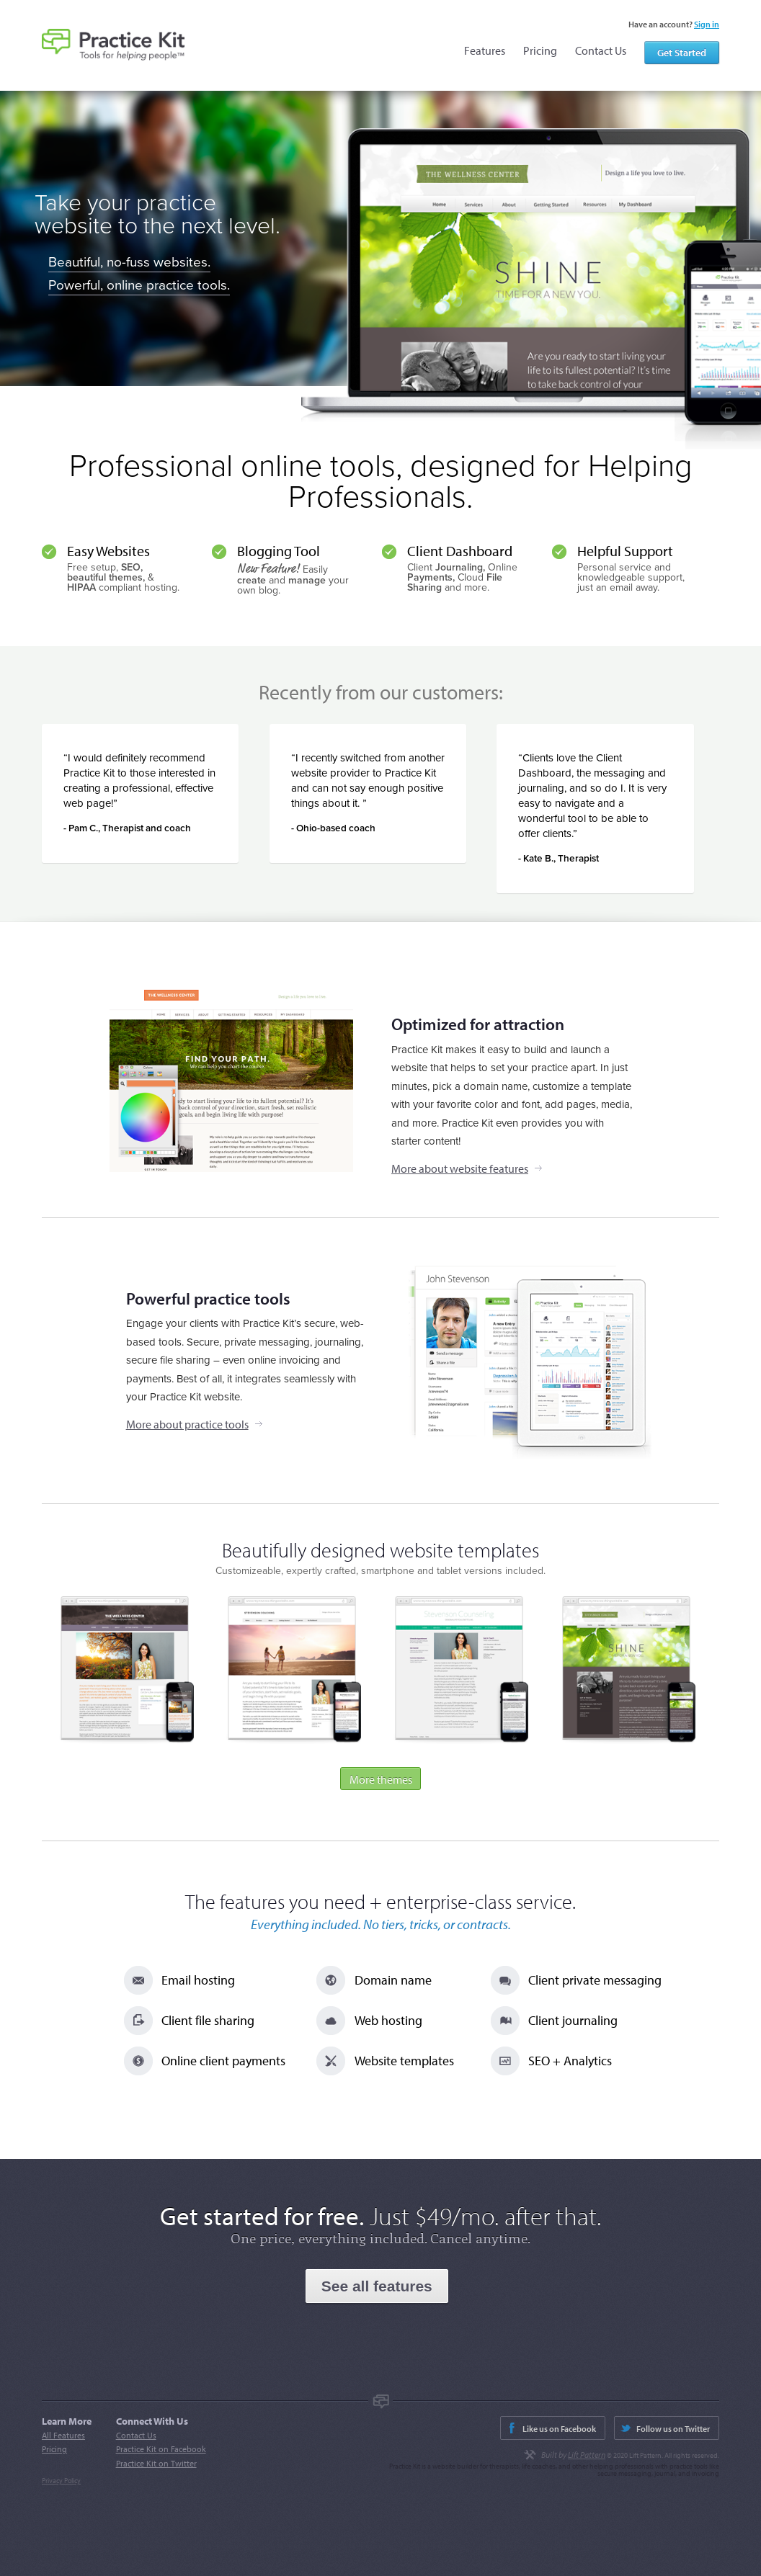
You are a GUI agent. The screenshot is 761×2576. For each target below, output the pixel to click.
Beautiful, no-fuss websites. (129, 262)
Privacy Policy (61, 2480)
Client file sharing (207, 2020)
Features (484, 50)
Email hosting (198, 1980)
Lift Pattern (586, 2454)
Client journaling (573, 2020)
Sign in (706, 24)
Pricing (540, 50)
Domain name (393, 1980)
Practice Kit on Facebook (161, 2448)
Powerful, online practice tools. (139, 285)
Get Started (681, 52)
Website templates (404, 2060)
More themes (381, 1779)
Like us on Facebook (559, 2428)
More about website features (459, 1168)
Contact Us (600, 50)
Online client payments (223, 2060)
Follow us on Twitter (673, 2428)
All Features (63, 2435)
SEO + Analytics (570, 2060)
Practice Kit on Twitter (156, 2463)
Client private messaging (595, 1980)
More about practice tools (187, 1424)
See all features (376, 2286)
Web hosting (388, 2020)
